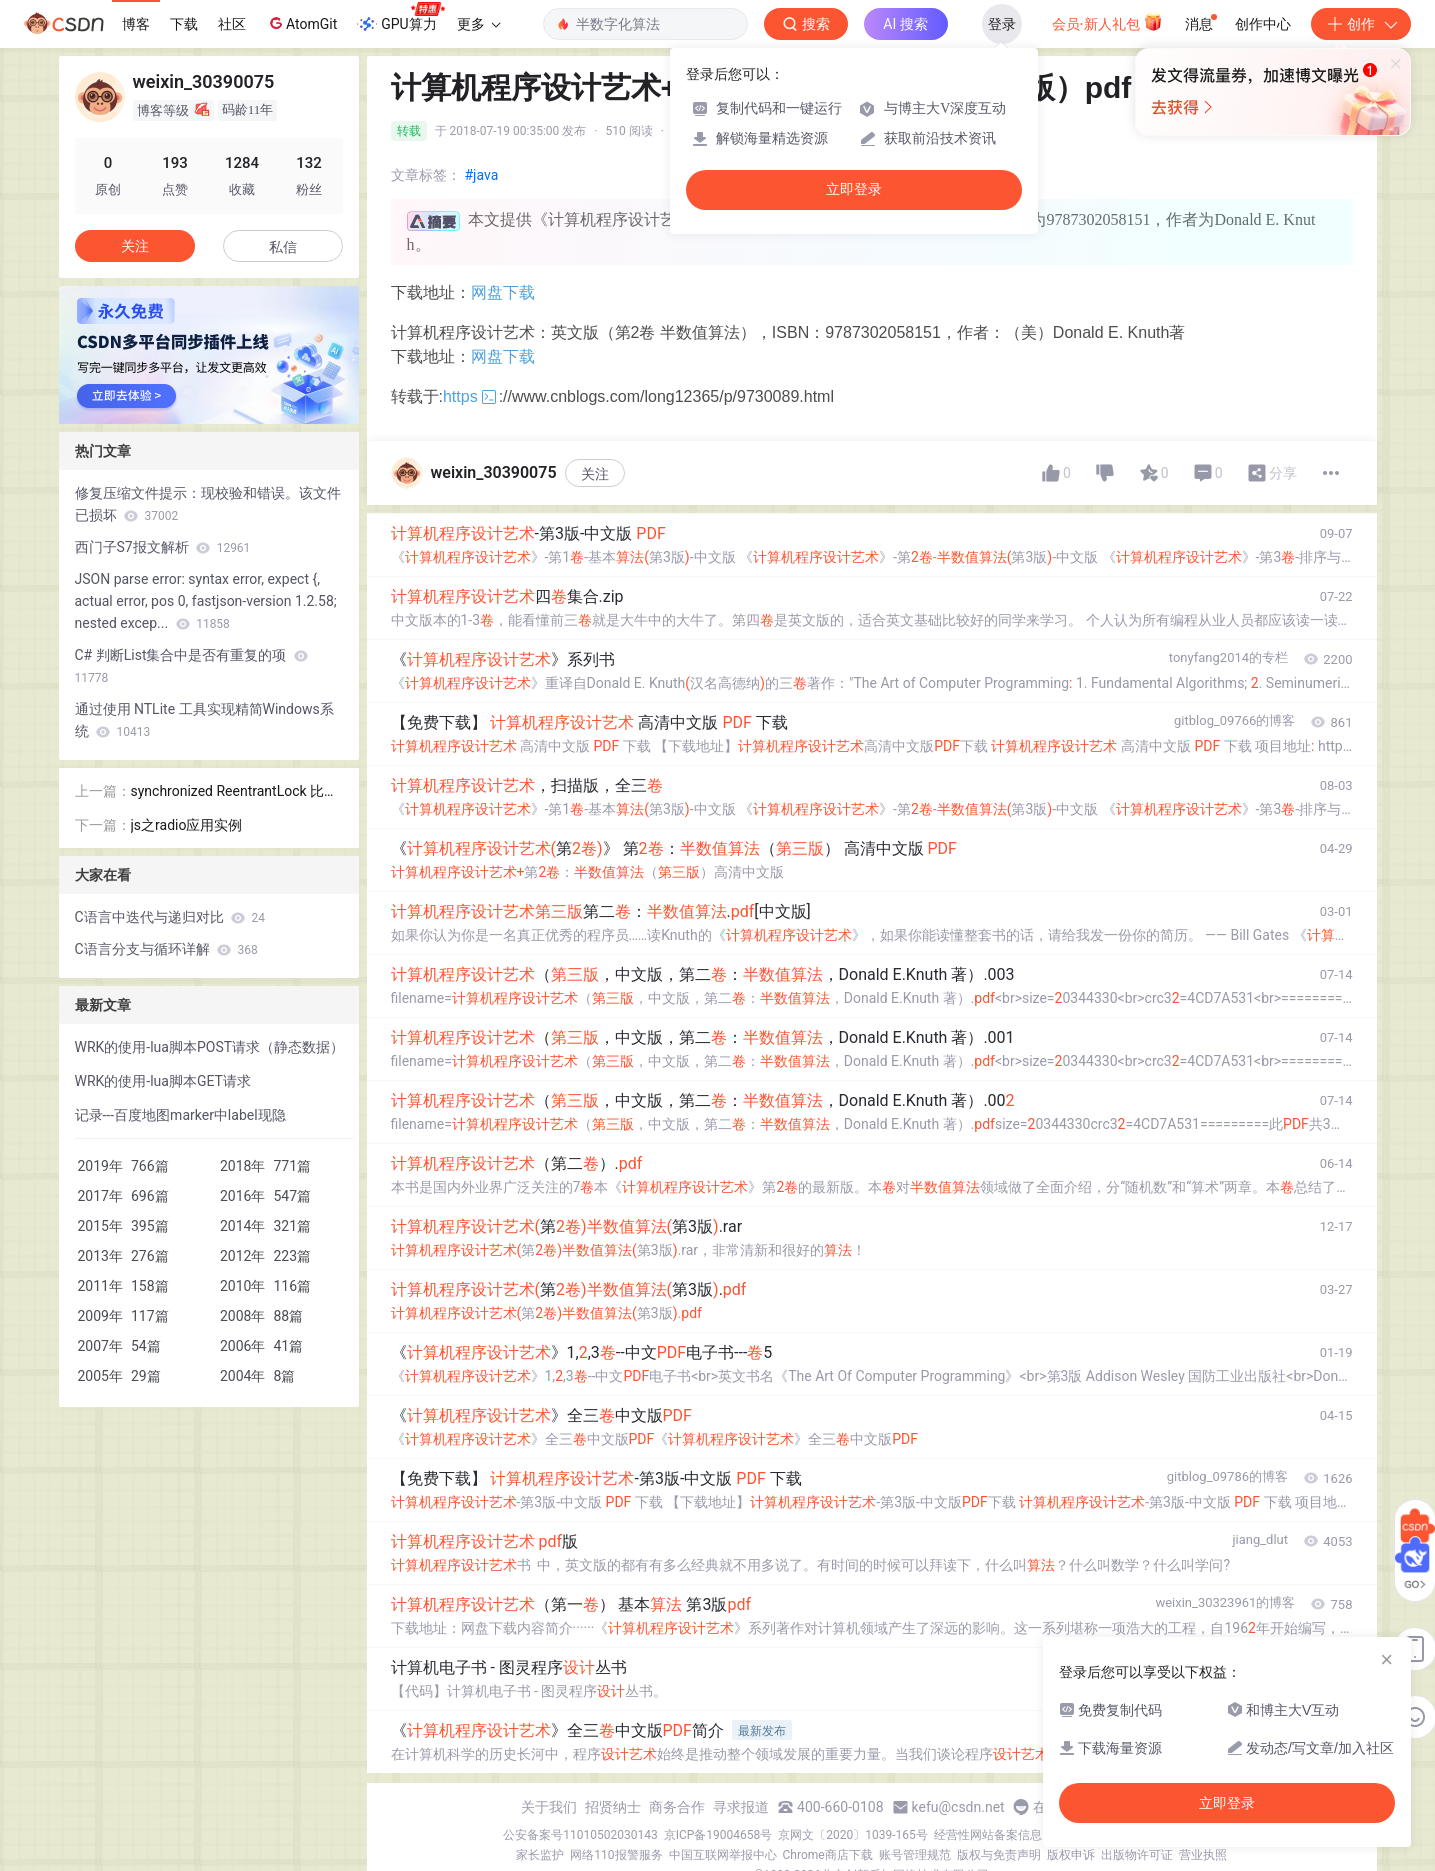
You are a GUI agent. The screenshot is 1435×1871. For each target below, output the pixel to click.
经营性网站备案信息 (988, 1835)
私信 (283, 247)
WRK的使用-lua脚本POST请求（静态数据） (210, 1047)
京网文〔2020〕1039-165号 (853, 1835)
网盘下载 (503, 292)
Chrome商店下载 (828, 1855)
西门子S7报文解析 (163, 547)
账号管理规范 (915, 1855)
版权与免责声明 (999, 1855)
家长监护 (540, 1855)
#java (482, 175)
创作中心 (1263, 24)
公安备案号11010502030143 (580, 1835)
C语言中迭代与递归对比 (170, 917)
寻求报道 (741, 1807)
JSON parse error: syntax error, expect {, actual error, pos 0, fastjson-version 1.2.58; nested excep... (206, 601)
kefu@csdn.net (958, 1807)
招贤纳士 (613, 1807)
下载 (184, 24)
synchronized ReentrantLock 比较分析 (235, 792)
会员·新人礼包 (1107, 22)
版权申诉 (1071, 1855)
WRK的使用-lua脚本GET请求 (163, 1081)
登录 (1002, 24)
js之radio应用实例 (187, 825)
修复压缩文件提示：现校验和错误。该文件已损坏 (208, 504)
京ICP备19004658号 (718, 1835)
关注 (595, 474)
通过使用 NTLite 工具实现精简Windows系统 (204, 720)
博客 (136, 24)
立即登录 (854, 189)
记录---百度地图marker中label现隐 (180, 1115)
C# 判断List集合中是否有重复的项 (191, 666)
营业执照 (1203, 1855)
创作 (1361, 24)
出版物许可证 (1137, 1855)
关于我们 (549, 1807)
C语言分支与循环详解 (166, 949)
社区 (232, 24)
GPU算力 (400, 18)
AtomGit (301, 23)
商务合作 (677, 1807)
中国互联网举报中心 (723, 1855)
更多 (479, 24)
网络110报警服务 (616, 1855)
